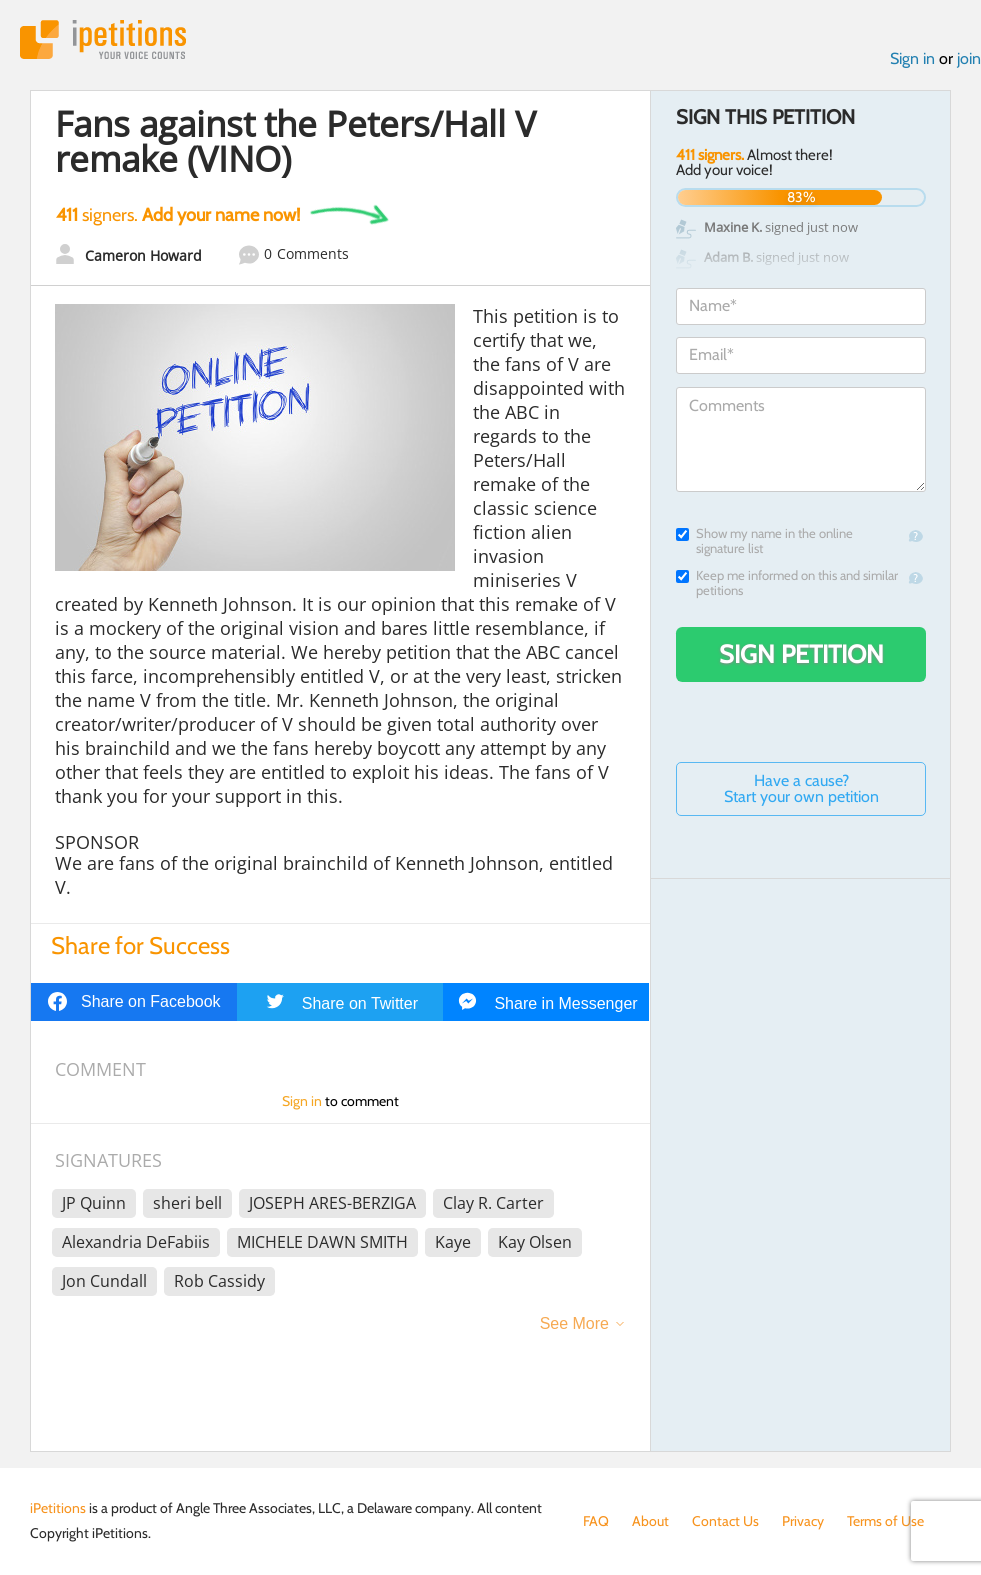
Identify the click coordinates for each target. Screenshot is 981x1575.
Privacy (803, 1521)
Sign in (912, 58)
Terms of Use (885, 1521)
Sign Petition (801, 654)
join (969, 58)
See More (574, 1323)
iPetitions (103, 39)
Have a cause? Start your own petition (801, 788)
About (650, 1521)
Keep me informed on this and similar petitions (787, 583)
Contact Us (725, 1521)
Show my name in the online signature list (764, 541)
